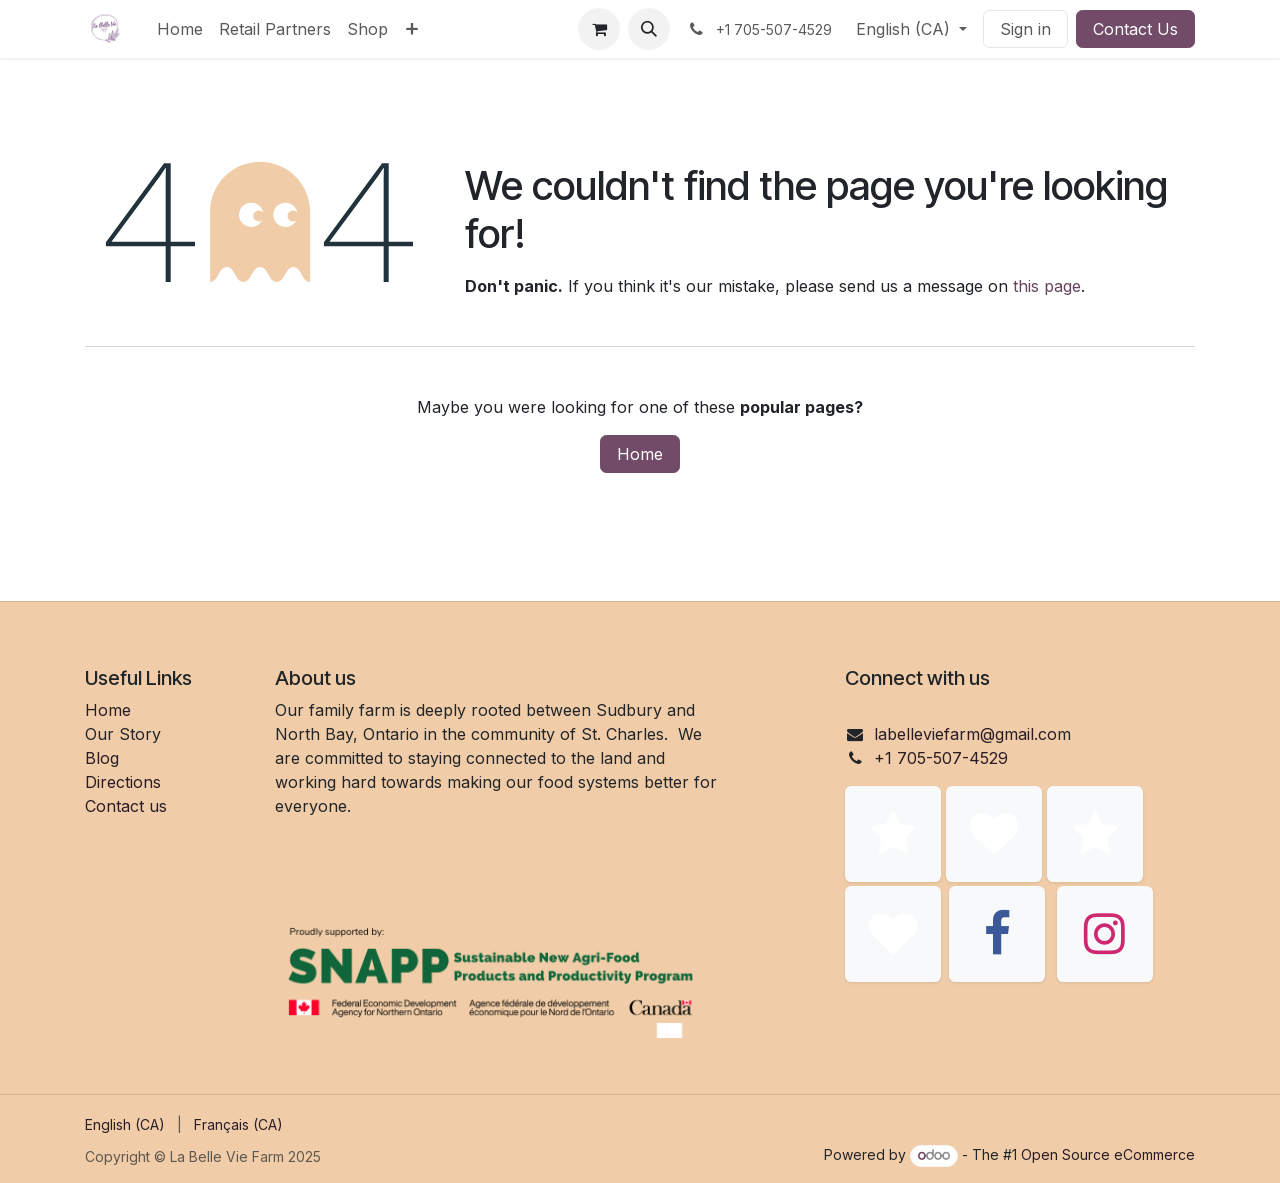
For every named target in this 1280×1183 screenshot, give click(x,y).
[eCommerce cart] (599, 29)
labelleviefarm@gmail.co (965, 734)
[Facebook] (997, 934)
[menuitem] (180, 29)
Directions (123, 782)
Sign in (1025, 29)
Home (640, 454)
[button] (649, 29)
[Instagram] (1105, 934)
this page (1047, 286)
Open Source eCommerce (1108, 1154)
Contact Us (1135, 29)
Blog (102, 758)
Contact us (126, 806)
